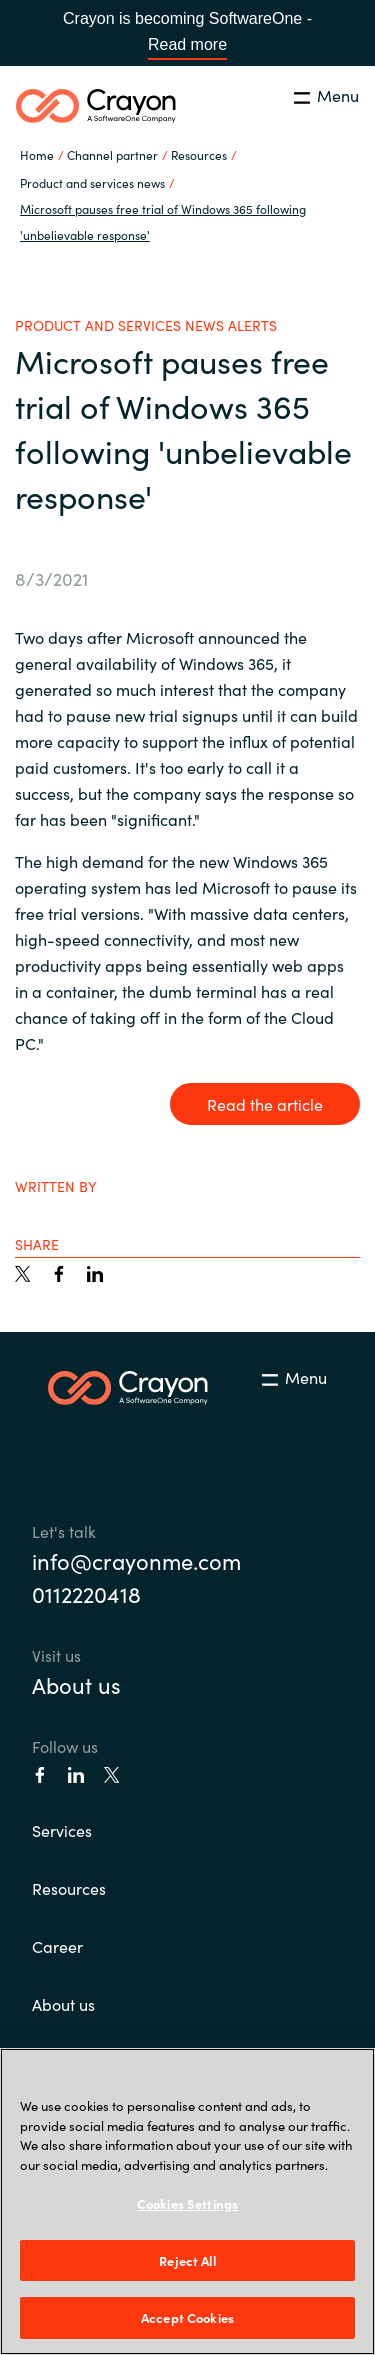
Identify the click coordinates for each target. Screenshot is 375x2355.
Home (37, 154)
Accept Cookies (187, 2317)
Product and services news (92, 182)
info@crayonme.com (136, 1560)
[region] (187, 2201)
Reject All (187, 2260)
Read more (187, 44)
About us (76, 1684)
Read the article (265, 1104)
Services (62, 1830)
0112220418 (86, 1593)
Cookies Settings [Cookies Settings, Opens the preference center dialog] (187, 2203)
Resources (69, 1888)
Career (57, 1946)
